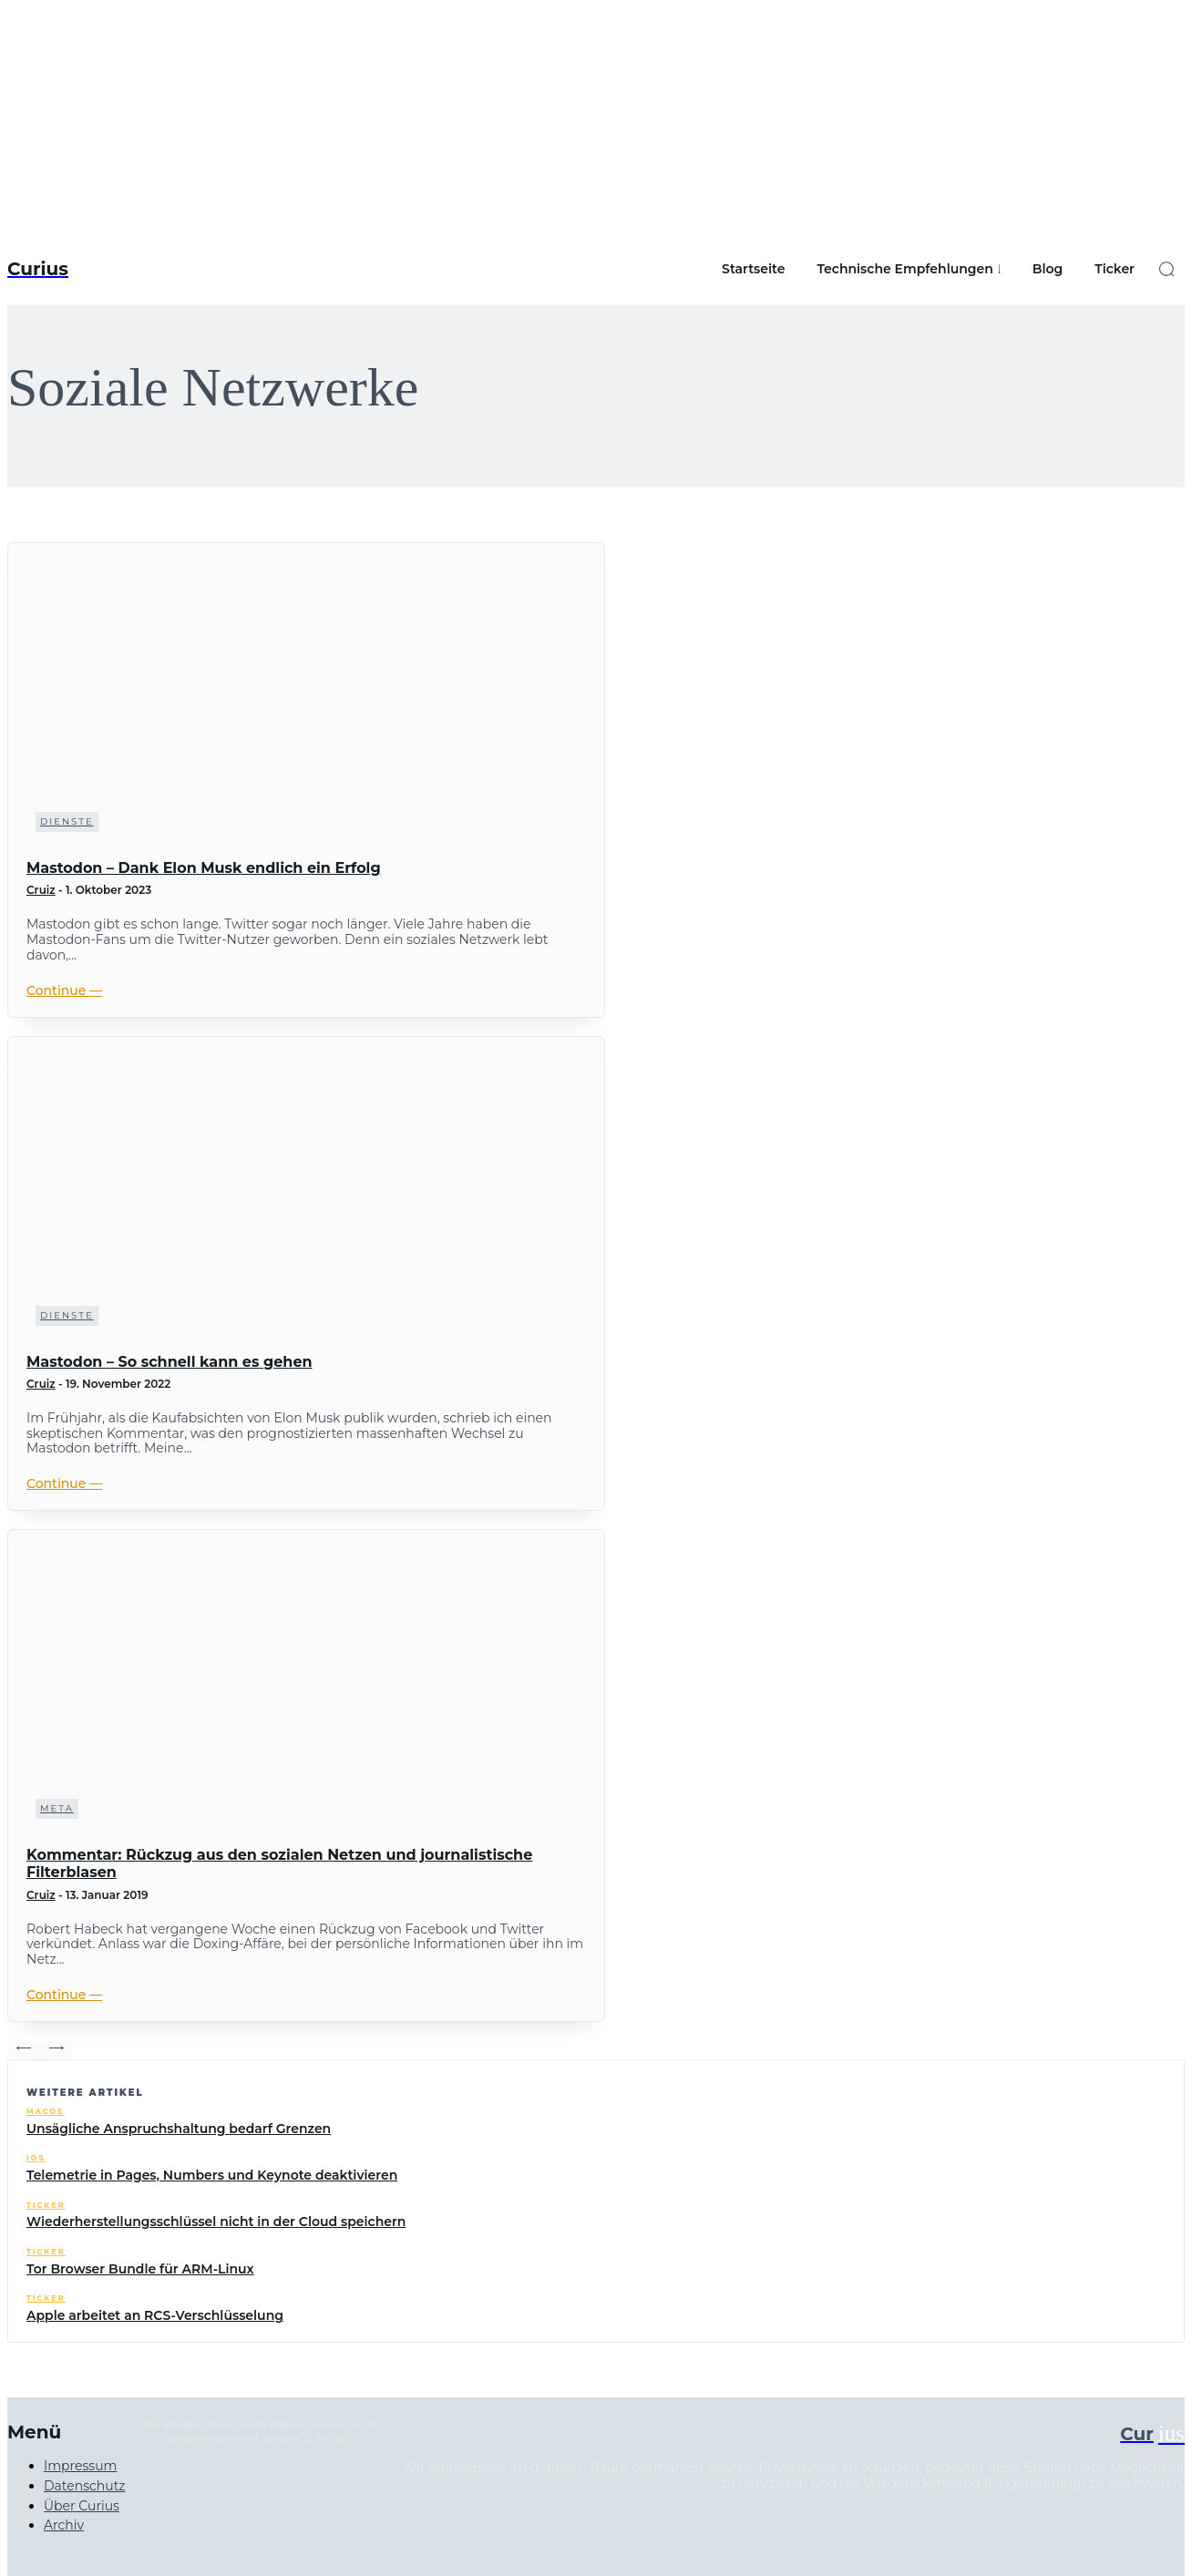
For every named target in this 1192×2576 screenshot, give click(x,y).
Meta (57, 1808)
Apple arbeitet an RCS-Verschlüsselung (154, 2315)
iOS (35, 2158)
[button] (1166, 269)
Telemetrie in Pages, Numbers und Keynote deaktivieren (211, 2175)
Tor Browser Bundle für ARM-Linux (140, 2269)
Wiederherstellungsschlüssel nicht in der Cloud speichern (216, 2221)
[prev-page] (23, 2052)
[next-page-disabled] (56, 2052)
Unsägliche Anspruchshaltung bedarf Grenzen (178, 2128)
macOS (45, 2112)
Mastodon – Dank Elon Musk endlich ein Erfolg (203, 868)
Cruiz (41, 890)
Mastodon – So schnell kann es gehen (169, 1361)
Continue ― (64, 990)
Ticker (46, 2205)
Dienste (67, 821)
